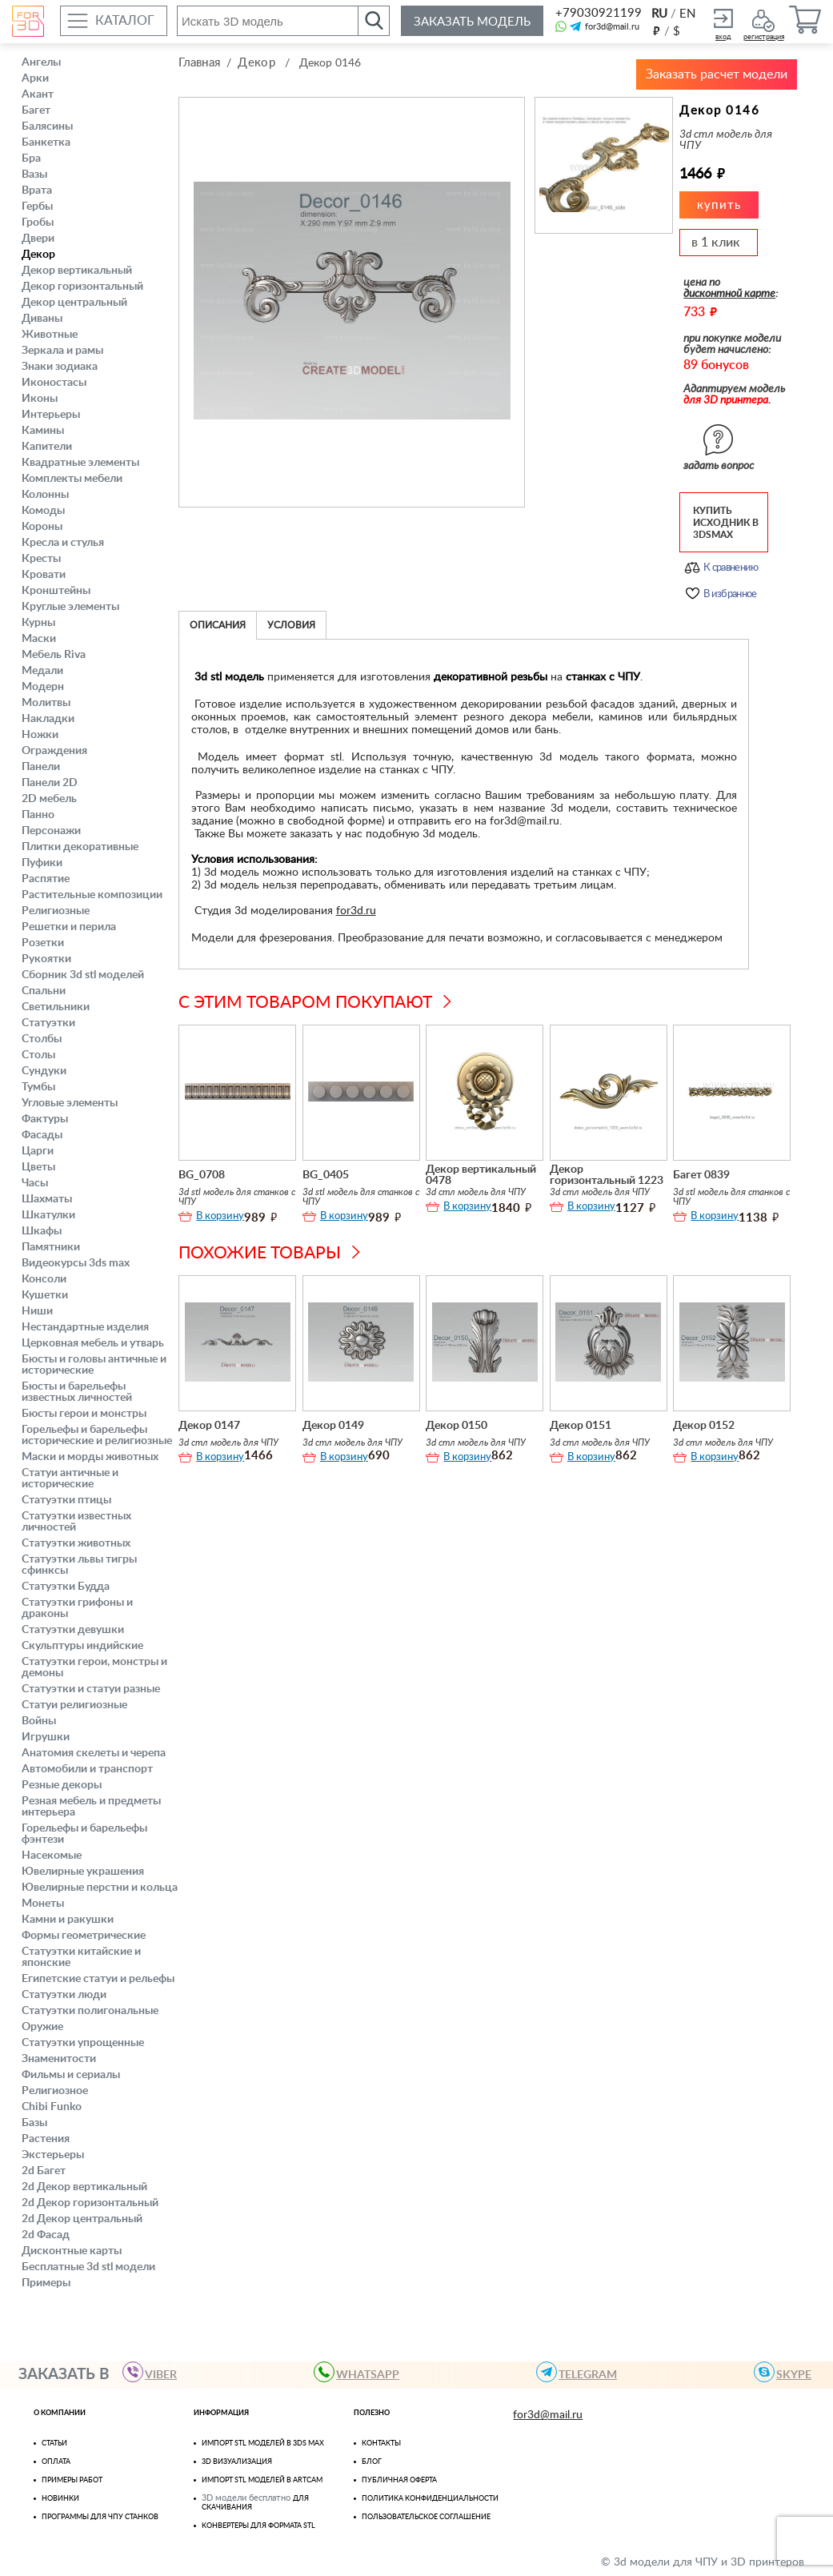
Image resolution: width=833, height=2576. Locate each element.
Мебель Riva (54, 654)
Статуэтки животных (76, 1543)
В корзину (220, 1213)
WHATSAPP (361, 2371)
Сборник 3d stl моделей (83, 975)
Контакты (381, 2443)
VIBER (154, 2371)
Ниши (37, 1311)
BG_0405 (325, 1172)
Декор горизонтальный (82, 286)
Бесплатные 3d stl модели (88, 2267)
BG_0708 (201, 1172)
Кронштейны (56, 590)
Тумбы (38, 1087)
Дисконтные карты (72, 2251)
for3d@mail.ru (612, 26)
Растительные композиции (92, 895)
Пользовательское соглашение (426, 2517)
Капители (47, 446)
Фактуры (45, 1119)
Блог (372, 2462)
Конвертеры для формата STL (258, 2526)
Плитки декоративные (80, 847)
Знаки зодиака (60, 366)
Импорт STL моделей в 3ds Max (263, 2443)
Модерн (43, 686)
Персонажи (51, 831)
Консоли (44, 1279)
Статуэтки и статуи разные (91, 1689)
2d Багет (44, 2171)
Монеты (43, 1903)
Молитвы (46, 702)
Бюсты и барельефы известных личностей (77, 1392)
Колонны (45, 494)
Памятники (51, 1247)
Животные (50, 334)
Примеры (46, 2283)
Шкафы (42, 1231)
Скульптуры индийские (82, 1645)
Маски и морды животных (90, 1457)
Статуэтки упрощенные (83, 2042)
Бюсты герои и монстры (84, 1413)
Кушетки (45, 1295)
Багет (36, 110)
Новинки (60, 2498)
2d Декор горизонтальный (90, 2203)
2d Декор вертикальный (84, 2187)
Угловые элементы (70, 1103)
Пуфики (42, 863)
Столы (38, 1055)
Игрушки (46, 1737)
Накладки (48, 718)
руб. (656, 30)
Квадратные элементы (80, 462)
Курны (38, 622)
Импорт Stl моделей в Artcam (262, 2480)
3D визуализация (237, 2462)
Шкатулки (48, 1215)
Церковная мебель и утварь (93, 1343)
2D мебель (49, 798)
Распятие (46, 879)
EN (687, 14)
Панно (38, 815)
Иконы (40, 398)
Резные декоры (62, 1785)
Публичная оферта (399, 2480)
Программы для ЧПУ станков (100, 2517)
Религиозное (55, 2091)
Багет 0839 (701, 1172)
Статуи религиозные (74, 1705)
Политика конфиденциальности (430, 2498)
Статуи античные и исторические (70, 1478)
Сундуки (44, 1071)
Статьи (54, 2443)
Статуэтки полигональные (90, 2010)
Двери (38, 238)
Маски (39, 638)
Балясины (47, 126)
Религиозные (56, 911)
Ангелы (41, 62)
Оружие (42, 2026)
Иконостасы (54, 382)
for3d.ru (356, 907)
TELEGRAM (581, 2371)
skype (787, 2371)
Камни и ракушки (68, 1919)
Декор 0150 (456, 1422)
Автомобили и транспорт (87, 1769)
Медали (42, 670)
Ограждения (54, 750)
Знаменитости (59, 2058)
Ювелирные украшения (83, 1871)
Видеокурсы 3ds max (76, 1263)
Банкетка (46, 142)
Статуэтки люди (64, 1994)
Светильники (56, 1007)
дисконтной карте (729, 290)
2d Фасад (46, 2235)
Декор (38, 254)
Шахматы (47, 1199)
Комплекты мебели (72, 478)
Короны (42, 526)
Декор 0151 (580, 1422)
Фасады (42, 1135)
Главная (199, 63)
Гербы (37, 206)
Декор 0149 (333, 1422)
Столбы (42, 1039)
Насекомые (52, 1855)
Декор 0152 (704, 1422)
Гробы (38, 222)
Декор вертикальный (77, 270)
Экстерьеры (53, 2155)
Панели (41, 766)
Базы (34, 2123)
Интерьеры (51, 414)
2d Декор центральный (82, 2219)
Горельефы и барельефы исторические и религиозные (97, 1435)
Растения (46, 2139)
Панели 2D (50, 782)
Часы (35, 1183)
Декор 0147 (209, 1422)
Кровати (44, 574)
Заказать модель (472, 22)
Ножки (40, 734)
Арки (35, 78)
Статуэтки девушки (73, 1629)
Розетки (43, 943)
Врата (37, 190)
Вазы (34, 174)
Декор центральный (74, 302)
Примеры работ (72, 2480)
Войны (39, 1721)
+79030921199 (597, 13)
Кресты (41, 558)
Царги (38, 1151)
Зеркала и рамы (62, 350)
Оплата (56, 2462)
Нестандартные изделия (85, 1327)
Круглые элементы (70, 606)
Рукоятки (46, 959)
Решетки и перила (69, 927)
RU (659, 14)
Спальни (44, 991)
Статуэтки (48, 1023)
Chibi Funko (52, 2107)
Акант (38, 94)
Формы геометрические (84, 1935)
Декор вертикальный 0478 (481, 1172)
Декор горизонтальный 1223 (606, 1172)
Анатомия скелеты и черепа (94, 1753)
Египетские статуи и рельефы (98, 1978)
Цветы (38, 1167)
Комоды (43, 510)
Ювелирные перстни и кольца (100, 1887)
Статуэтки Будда (66, 1586)
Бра (31, 158)
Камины (43, 430)
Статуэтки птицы (66, 1500)
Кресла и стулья (63, 542)
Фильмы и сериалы (71, 2074)
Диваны (42, 318)
